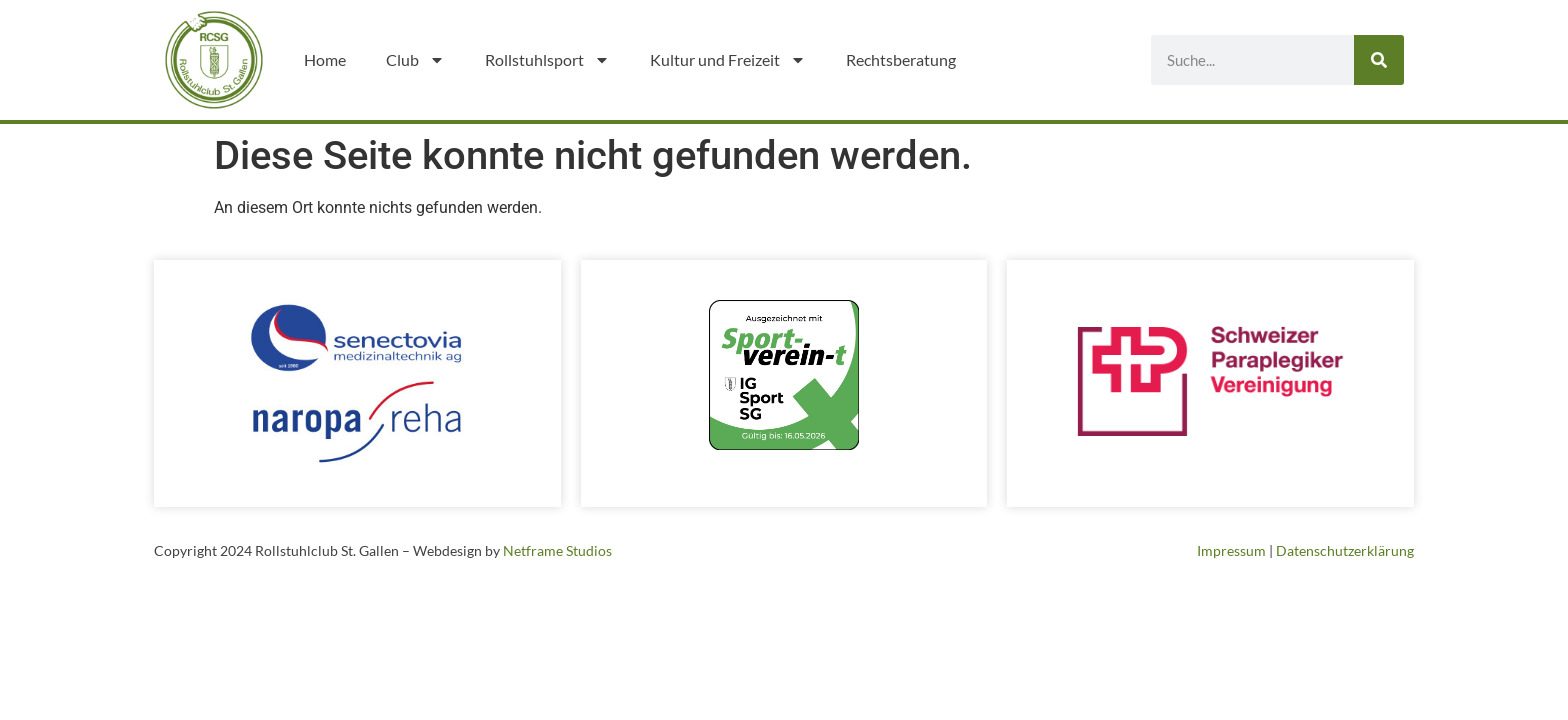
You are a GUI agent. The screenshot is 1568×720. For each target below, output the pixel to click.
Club (415, 60)
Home (325, 59)
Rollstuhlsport (547, 60)
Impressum (1231, 550)
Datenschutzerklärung (1345, 550)
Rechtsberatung (901, 59)
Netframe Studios (557, 550)
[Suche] (1379, 60)
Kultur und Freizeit (728, 60)
